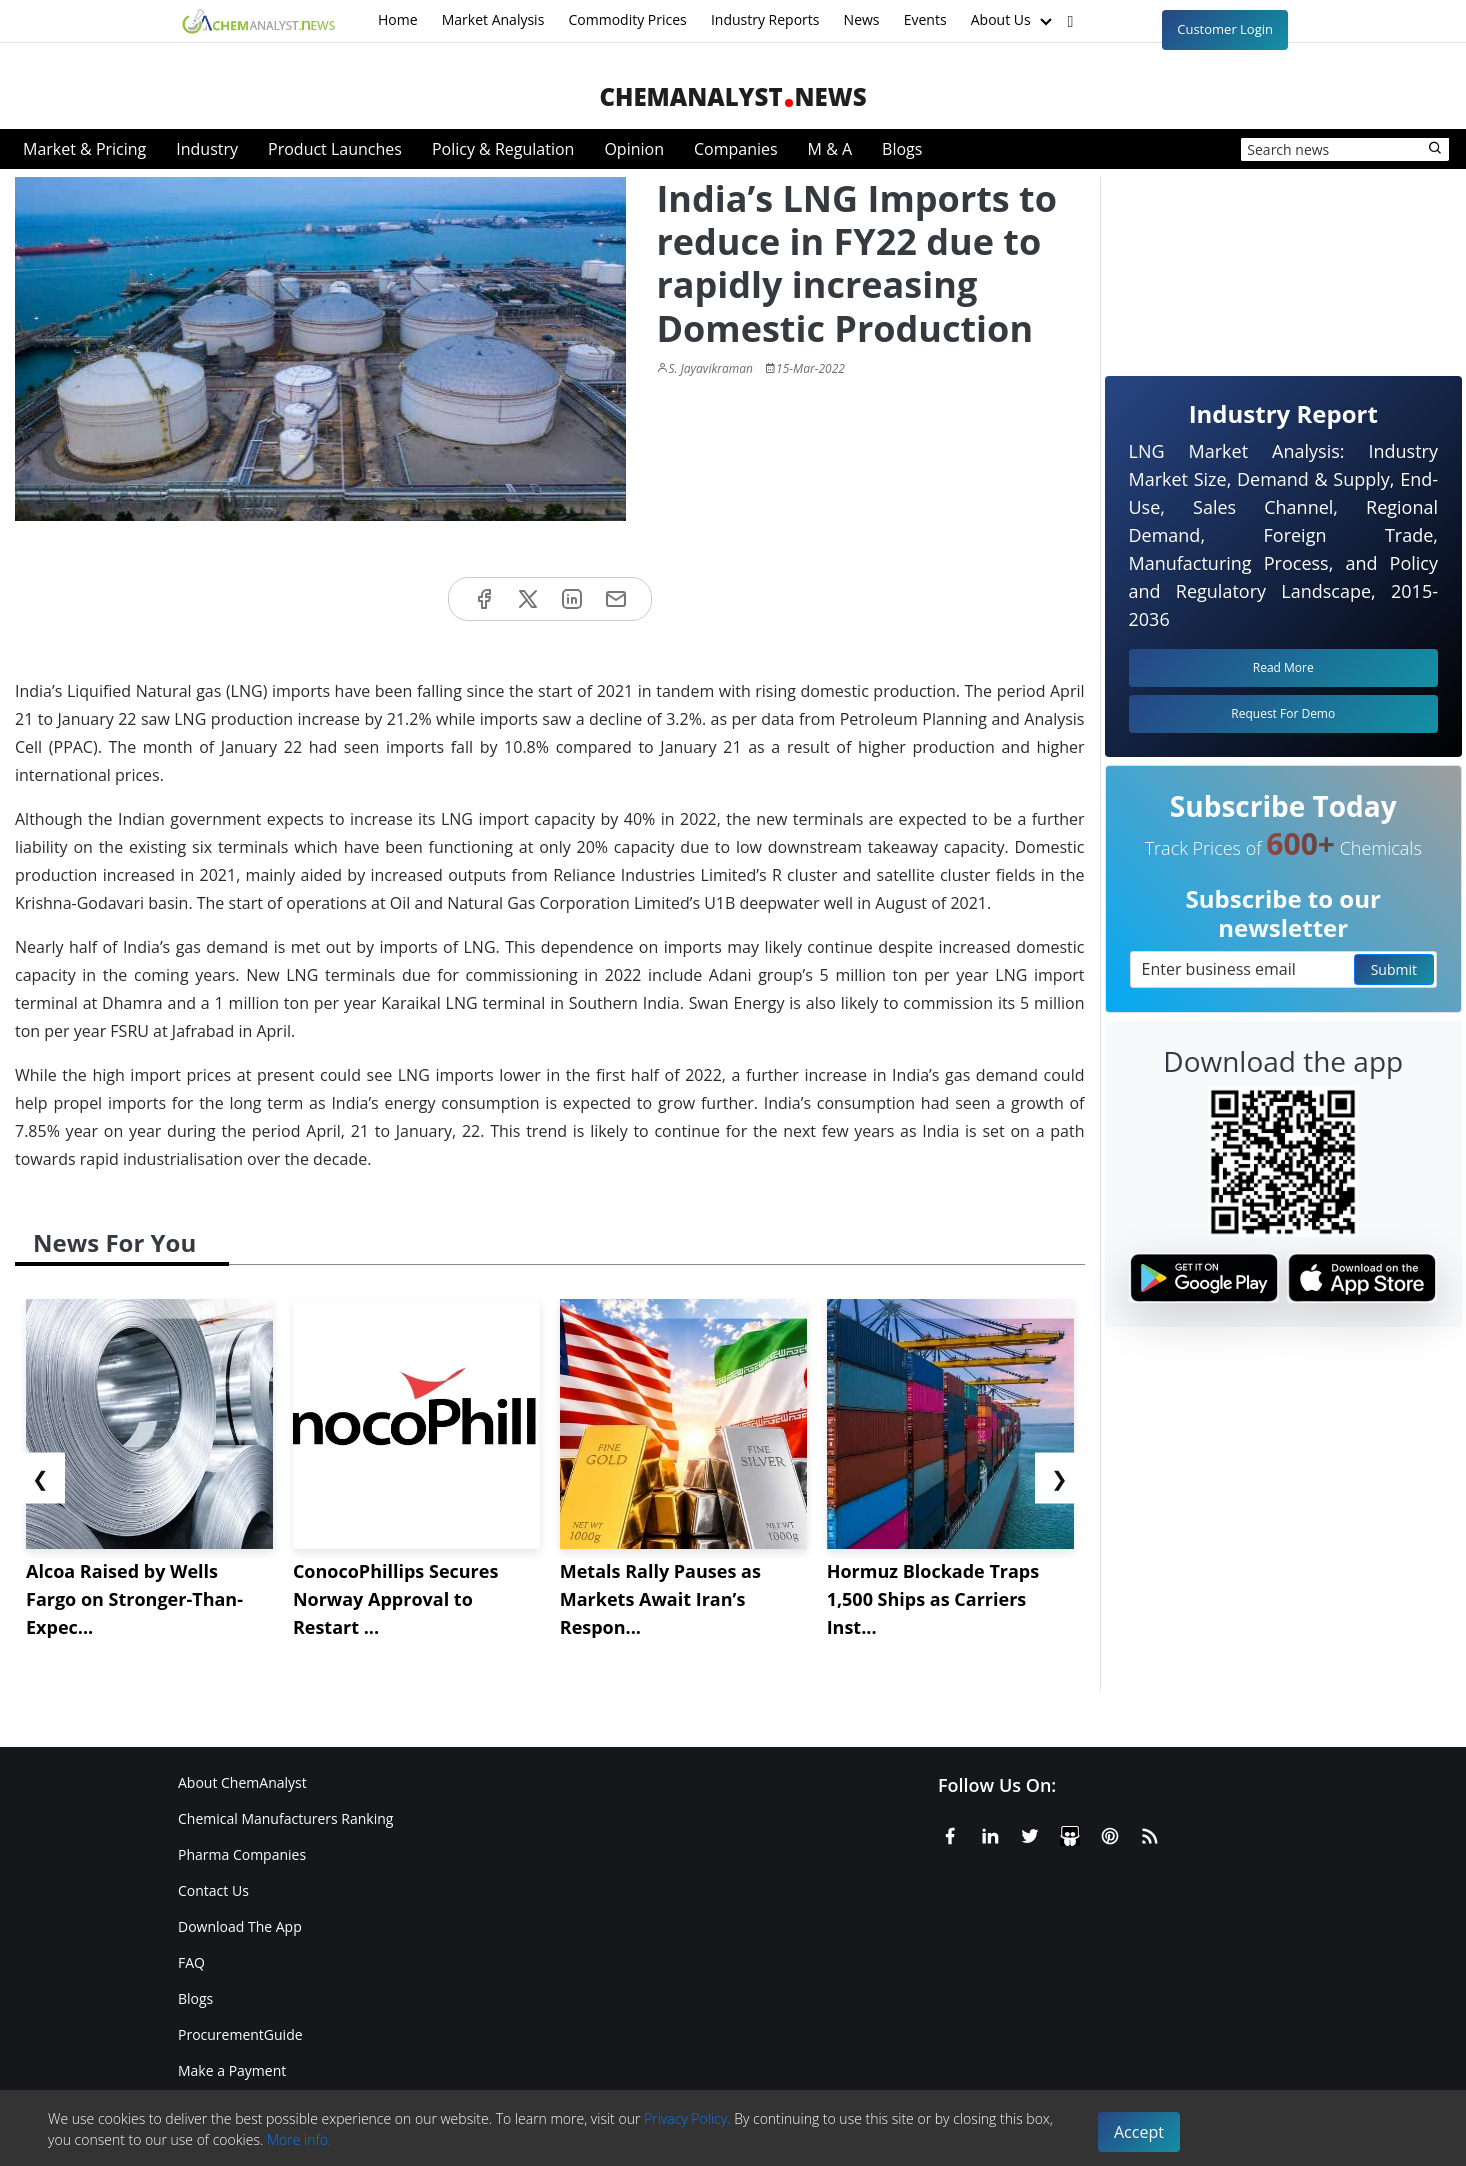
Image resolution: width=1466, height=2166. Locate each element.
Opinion (634, 149)
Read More (1283, 667)
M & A (830, 149)
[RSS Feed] (1150, 1833)
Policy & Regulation (503, 149)
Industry (207, 149)
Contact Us (213, 1890)
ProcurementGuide (240, 2034)
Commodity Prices (627, 19)
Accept (1139, 2132)
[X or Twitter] (1030, 1833)
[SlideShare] (1070, 1833)
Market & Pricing (84, 149)
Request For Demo (1283, 713)
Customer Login (1225, 29)
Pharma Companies (242, 1854)
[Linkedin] (990, 1833)
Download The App (240, 1926)
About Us (1014, 21)
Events (925, 19)
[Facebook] (950, 1833)
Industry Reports (765, 19)
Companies (736, 149)
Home (398, 19)
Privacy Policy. (687, 2118)
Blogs (902, 149)
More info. (299, 2139)
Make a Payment (232, 2070)
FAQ (191, 1962)
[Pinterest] (1110, 1833)
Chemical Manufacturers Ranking (285, 1818)
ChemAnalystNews (732, 96)
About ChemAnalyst (242, 1782)
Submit (1394, 969)
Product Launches (335, 149)
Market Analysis (493, 19)
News (862, 19)
